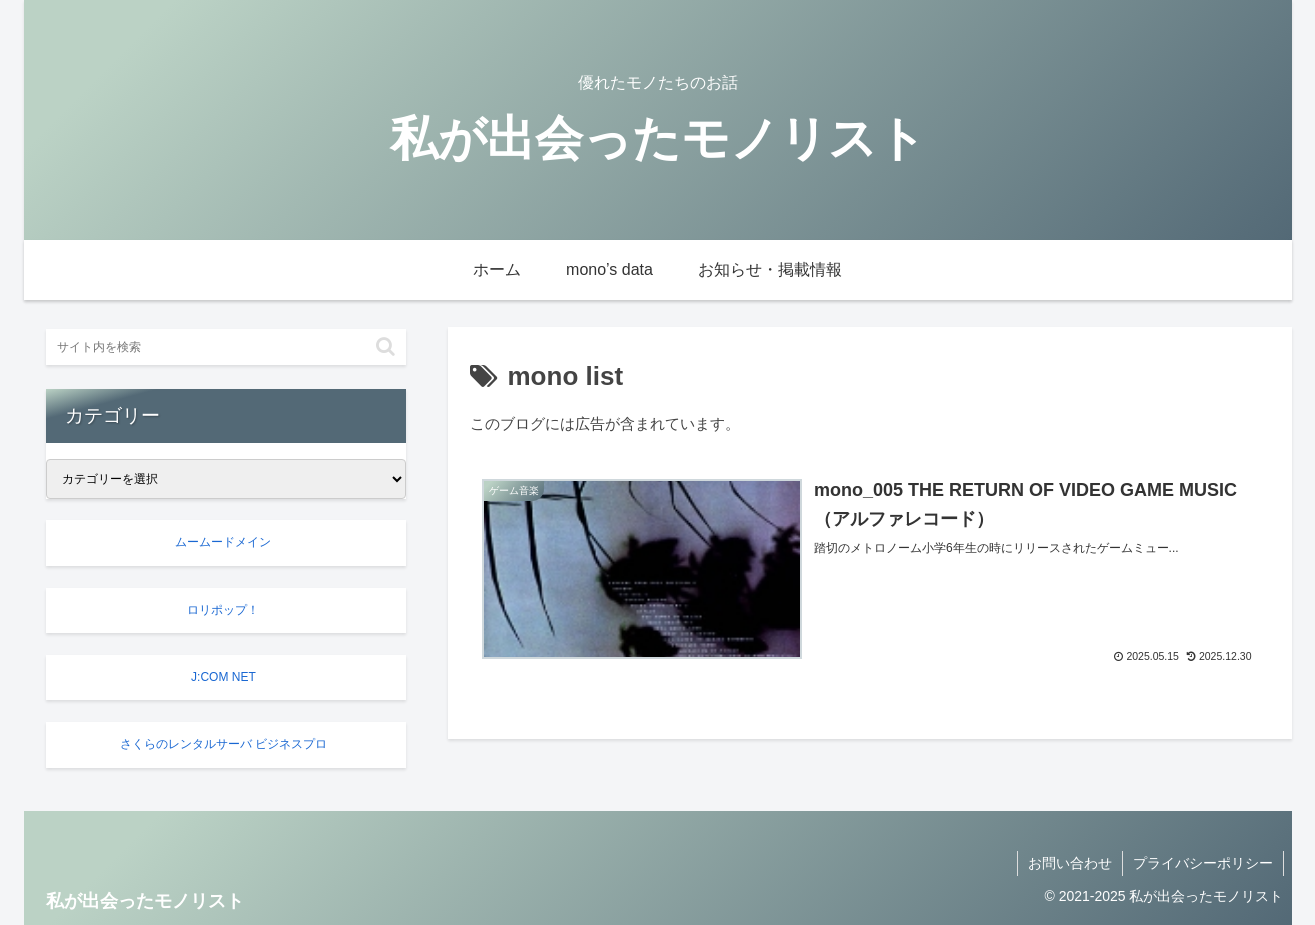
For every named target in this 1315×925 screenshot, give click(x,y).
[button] (385, 346)
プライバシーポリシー (1203, 863)
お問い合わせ (1070, 863)
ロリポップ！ (223, 610)
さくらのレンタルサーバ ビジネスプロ (223, 744)
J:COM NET (223, 677)
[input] (226, 347)
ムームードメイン (223, 542)
